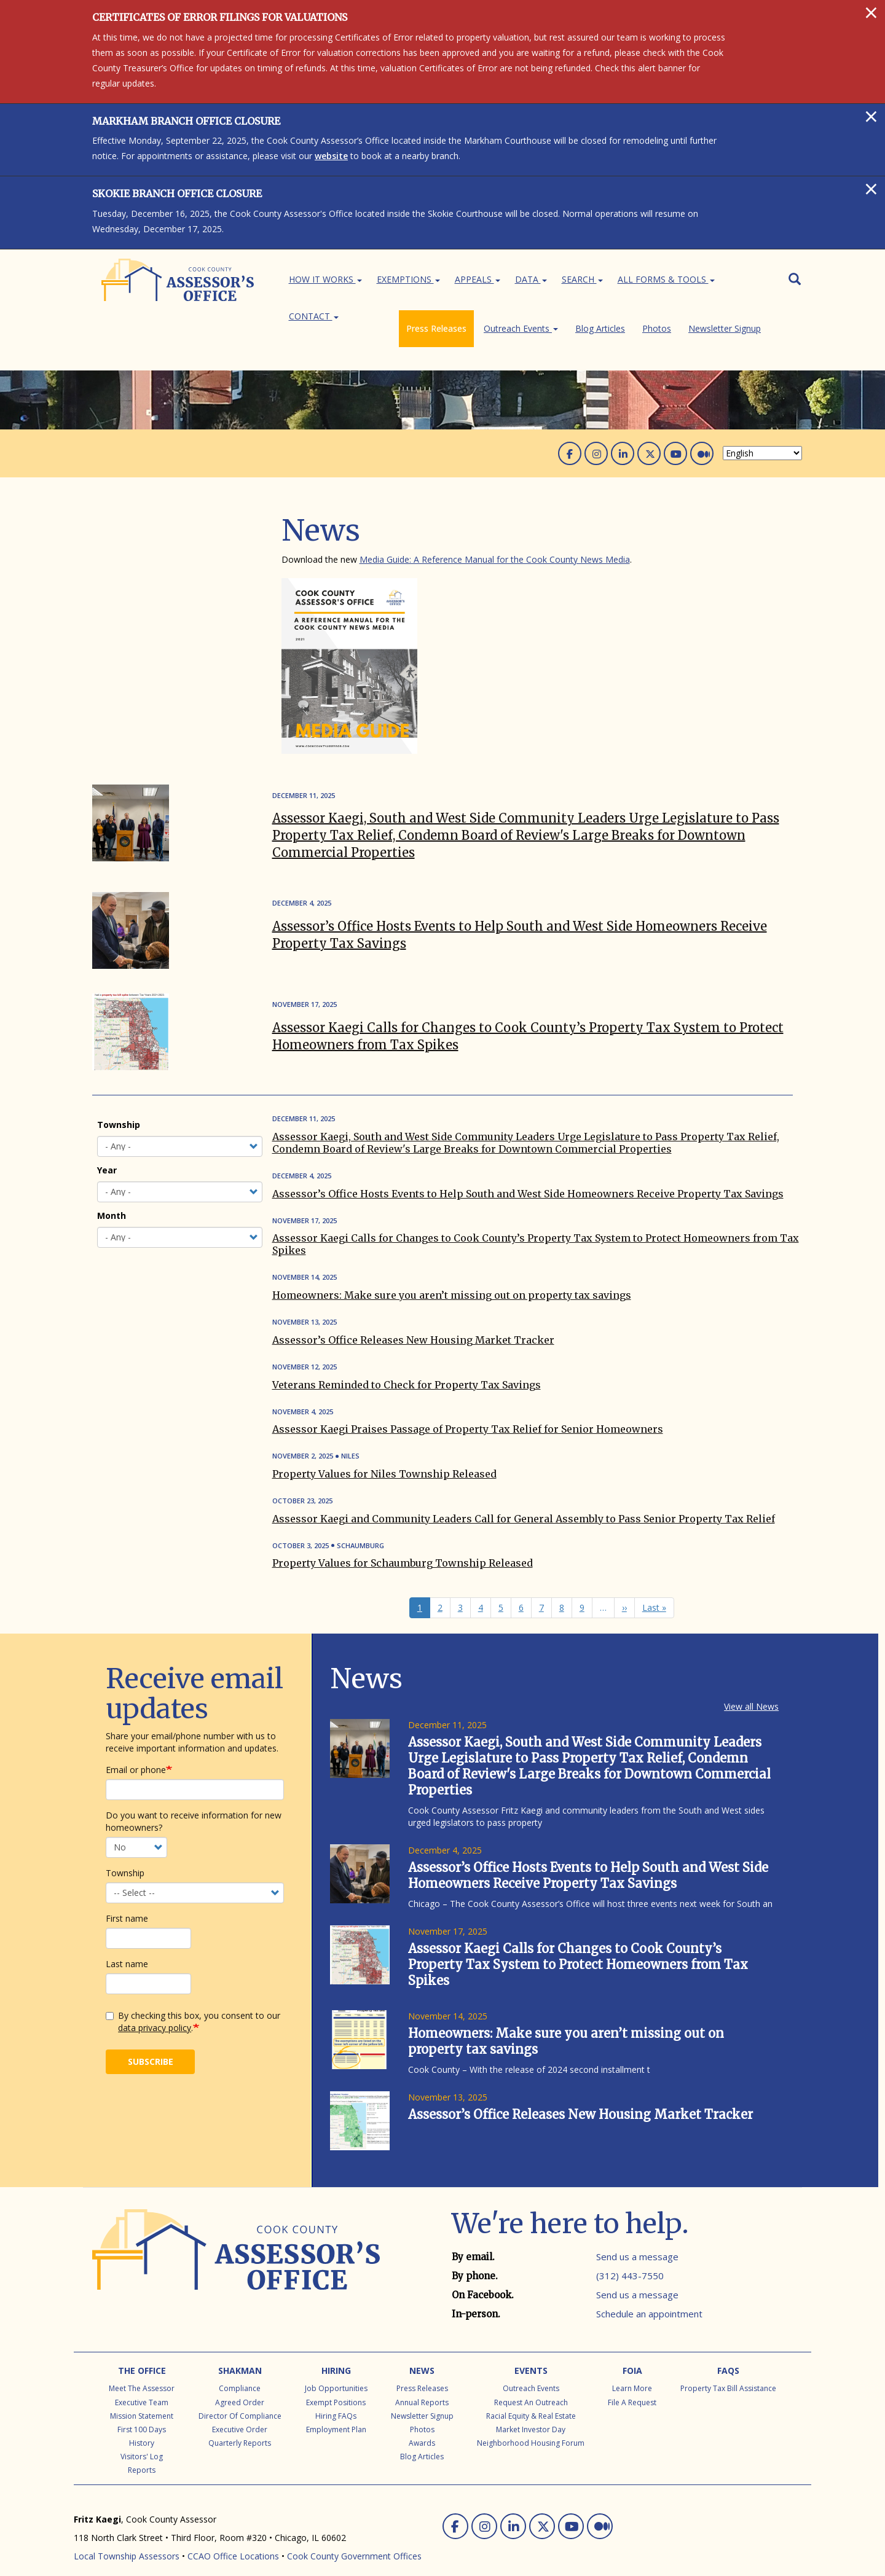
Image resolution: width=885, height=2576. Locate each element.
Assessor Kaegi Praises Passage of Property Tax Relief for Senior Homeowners (467, 1405)
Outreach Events (138, 551)
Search (582, 279)
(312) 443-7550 (630, 2251)
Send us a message (637, 2232)
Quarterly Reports (239, 2419)
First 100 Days (141, 2405)
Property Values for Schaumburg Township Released (402, 1539)
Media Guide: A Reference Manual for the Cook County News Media (495, 535)
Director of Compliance (240, 2392)
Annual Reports (422, 2378)
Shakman (240, 2346)
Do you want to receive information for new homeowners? (193, 1797)
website (331, 156)
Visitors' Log (141, 2432)
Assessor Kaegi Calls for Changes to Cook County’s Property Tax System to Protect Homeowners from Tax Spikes (578, 1940)
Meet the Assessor (142, 2364)
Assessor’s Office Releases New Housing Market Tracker (413, 1316)
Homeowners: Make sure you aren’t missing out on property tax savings (451, 1271)
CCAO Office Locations (233, 2532)
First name (127, 1894)
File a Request (632, 2378)
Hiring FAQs (335, 2392)
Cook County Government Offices (354, 2532)
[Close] (871, 12)
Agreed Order (239, 2378)
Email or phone (136, 1746)
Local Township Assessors (126, 2532)
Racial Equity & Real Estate (531, 2392)
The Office (142, 2346)
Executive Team (141, 2378)
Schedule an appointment (649, 2290)
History (141, 2419)
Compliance (240, 2364)
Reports (141, 2446)
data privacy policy (154, 2004)
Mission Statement (141, 2392)
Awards (422, 2419)
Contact (314, 316)
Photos (115, 581)
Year (107, 1146)
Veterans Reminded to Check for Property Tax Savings (406, 1361)
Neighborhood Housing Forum (530, 2419)
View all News (751, 1682)
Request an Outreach (531, 2378)
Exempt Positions (336, 2378)
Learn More (632, 2364)
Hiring (336, 2346)
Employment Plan (336, 2405)
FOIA (632, 2346)
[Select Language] (762, 429)
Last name (127, 1940)
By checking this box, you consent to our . (193, 1998)
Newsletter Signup (137, 597)
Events (531, 2346)
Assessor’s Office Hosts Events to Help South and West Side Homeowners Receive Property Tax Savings (528, 1170)
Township (118, 1100)
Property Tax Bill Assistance (728, 2364)
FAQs (728, 2346)
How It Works (325, 279)
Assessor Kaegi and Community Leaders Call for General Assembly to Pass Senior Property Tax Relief (523, 1495)
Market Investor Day (530, 2405)
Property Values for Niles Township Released (384, 1450)
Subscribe (150, 2037)
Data (531, 279)
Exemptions (408, 279)
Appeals (477, 279)
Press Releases (131, 535)
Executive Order (239, 2405)
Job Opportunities (336, 2364)
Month (111, 1191)
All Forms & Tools (666, 279)
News (422, 2346)
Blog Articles (126, 566)
